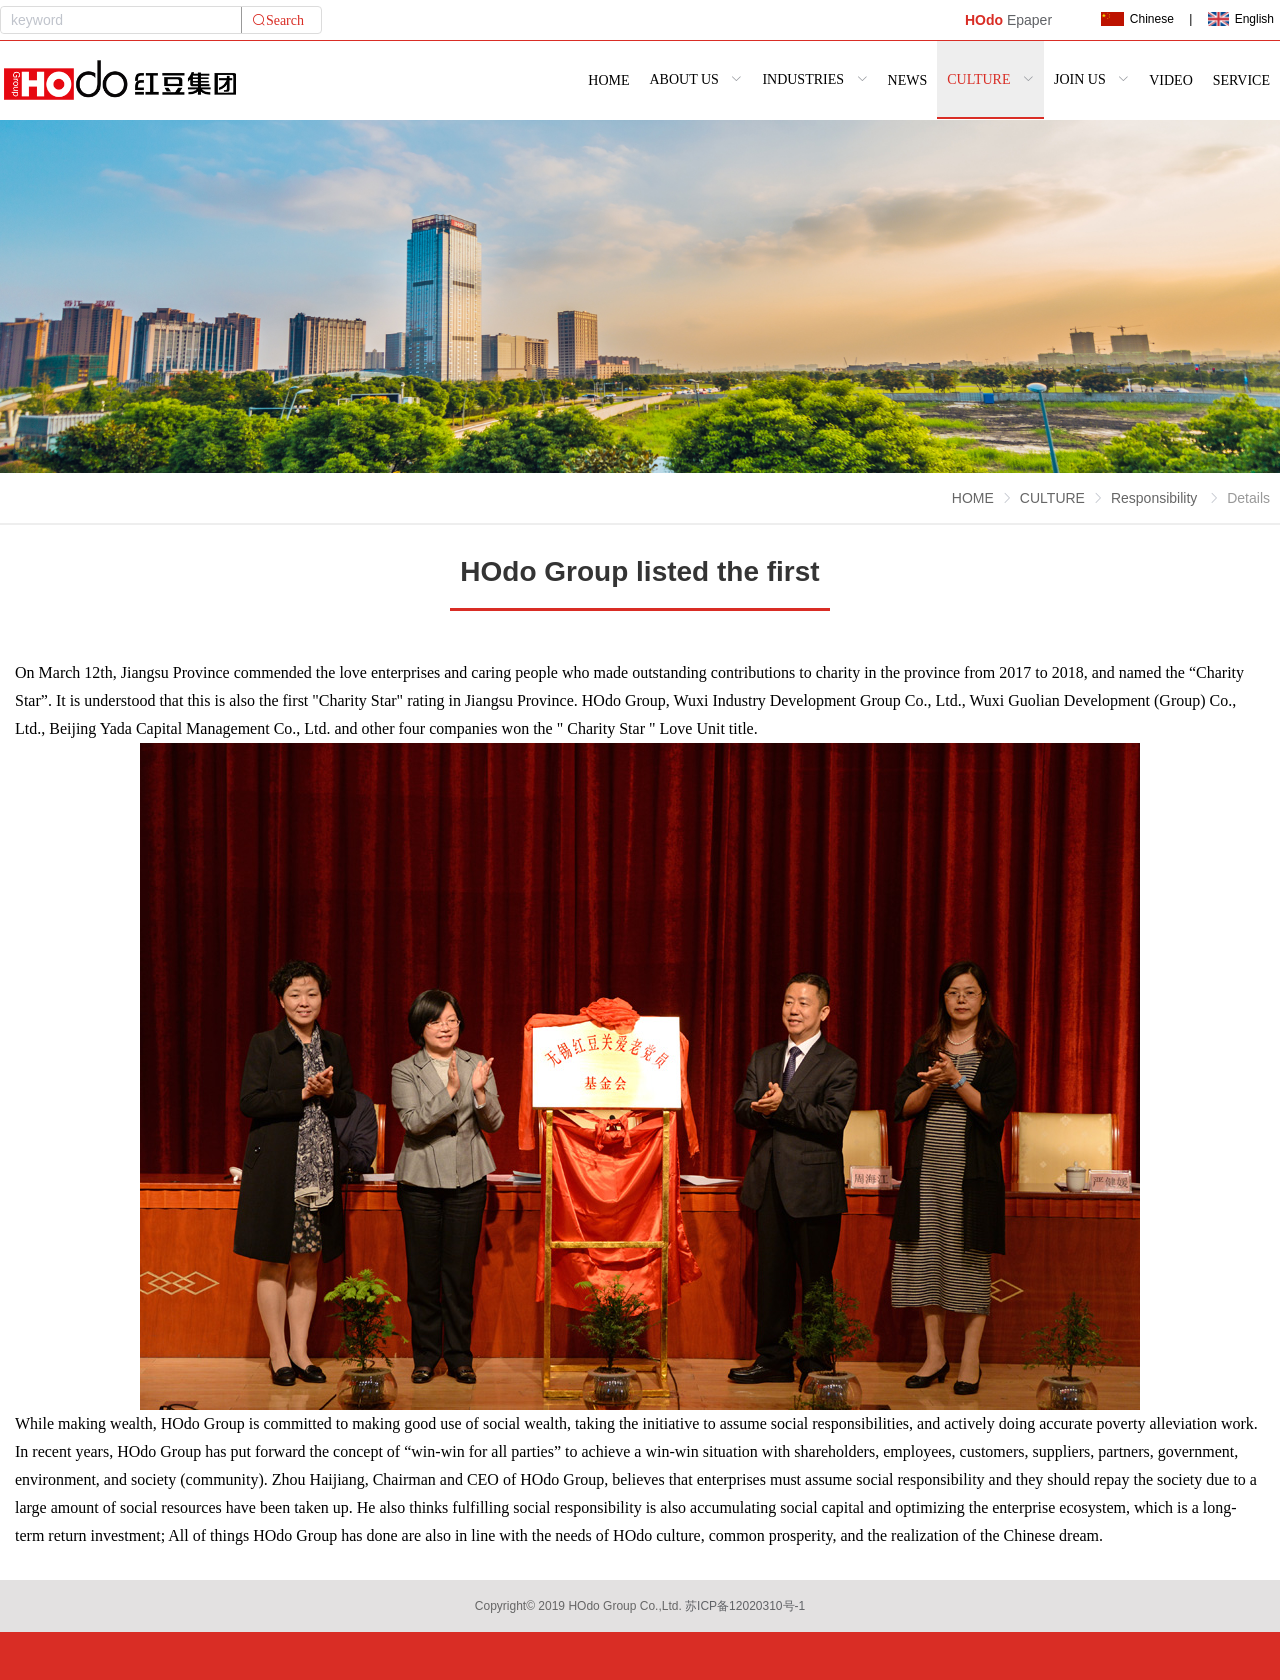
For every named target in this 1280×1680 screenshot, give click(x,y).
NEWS (908, 80)
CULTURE (1052, 498)
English (1241, 19)
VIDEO (1171, 80)
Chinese (1137, 19)
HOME (608, 80)
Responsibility (1156, 498)
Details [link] (1248, 498)
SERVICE (1241, 80)
